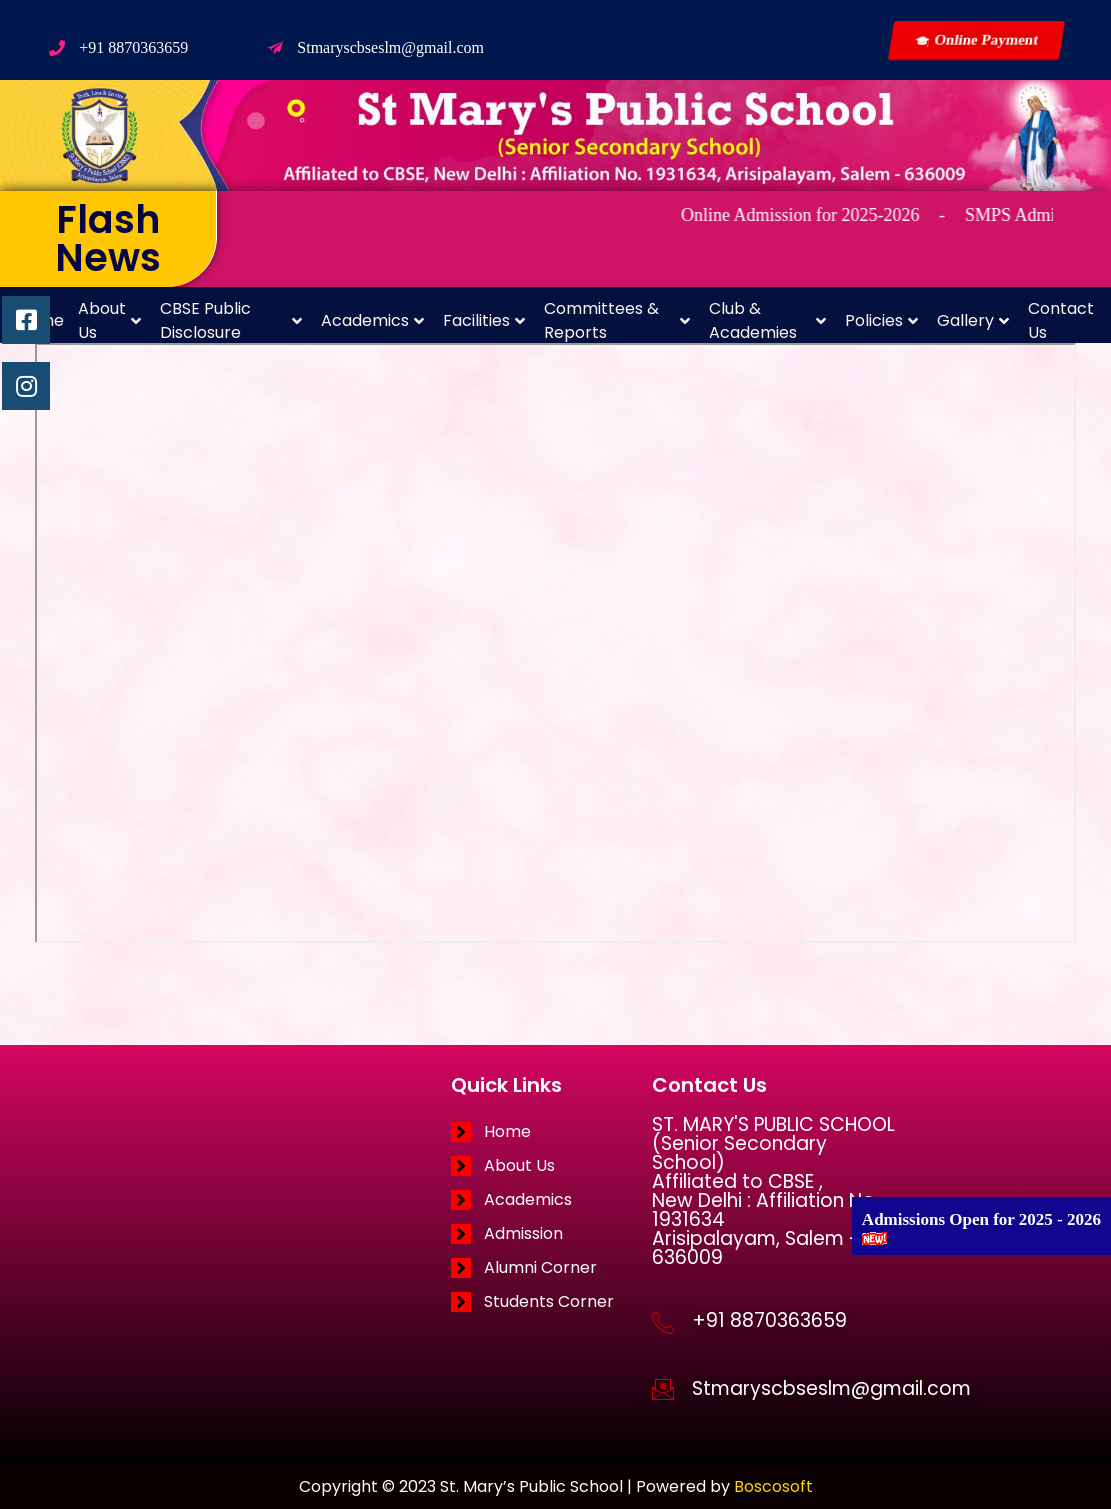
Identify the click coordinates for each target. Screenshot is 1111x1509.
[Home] (551, 1132)
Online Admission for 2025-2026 (819, 215)
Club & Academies (767, 320)
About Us (109, 320)
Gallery (973, 320)
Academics (372, 320)
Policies (881, 320)
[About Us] (551, 1166)
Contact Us (1061, 320)
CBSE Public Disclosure (231, 320)
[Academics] (551, 1200)
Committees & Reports (617, 320)
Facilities (484, 320)
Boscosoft (773, 1486)
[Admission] (551, 1234)
